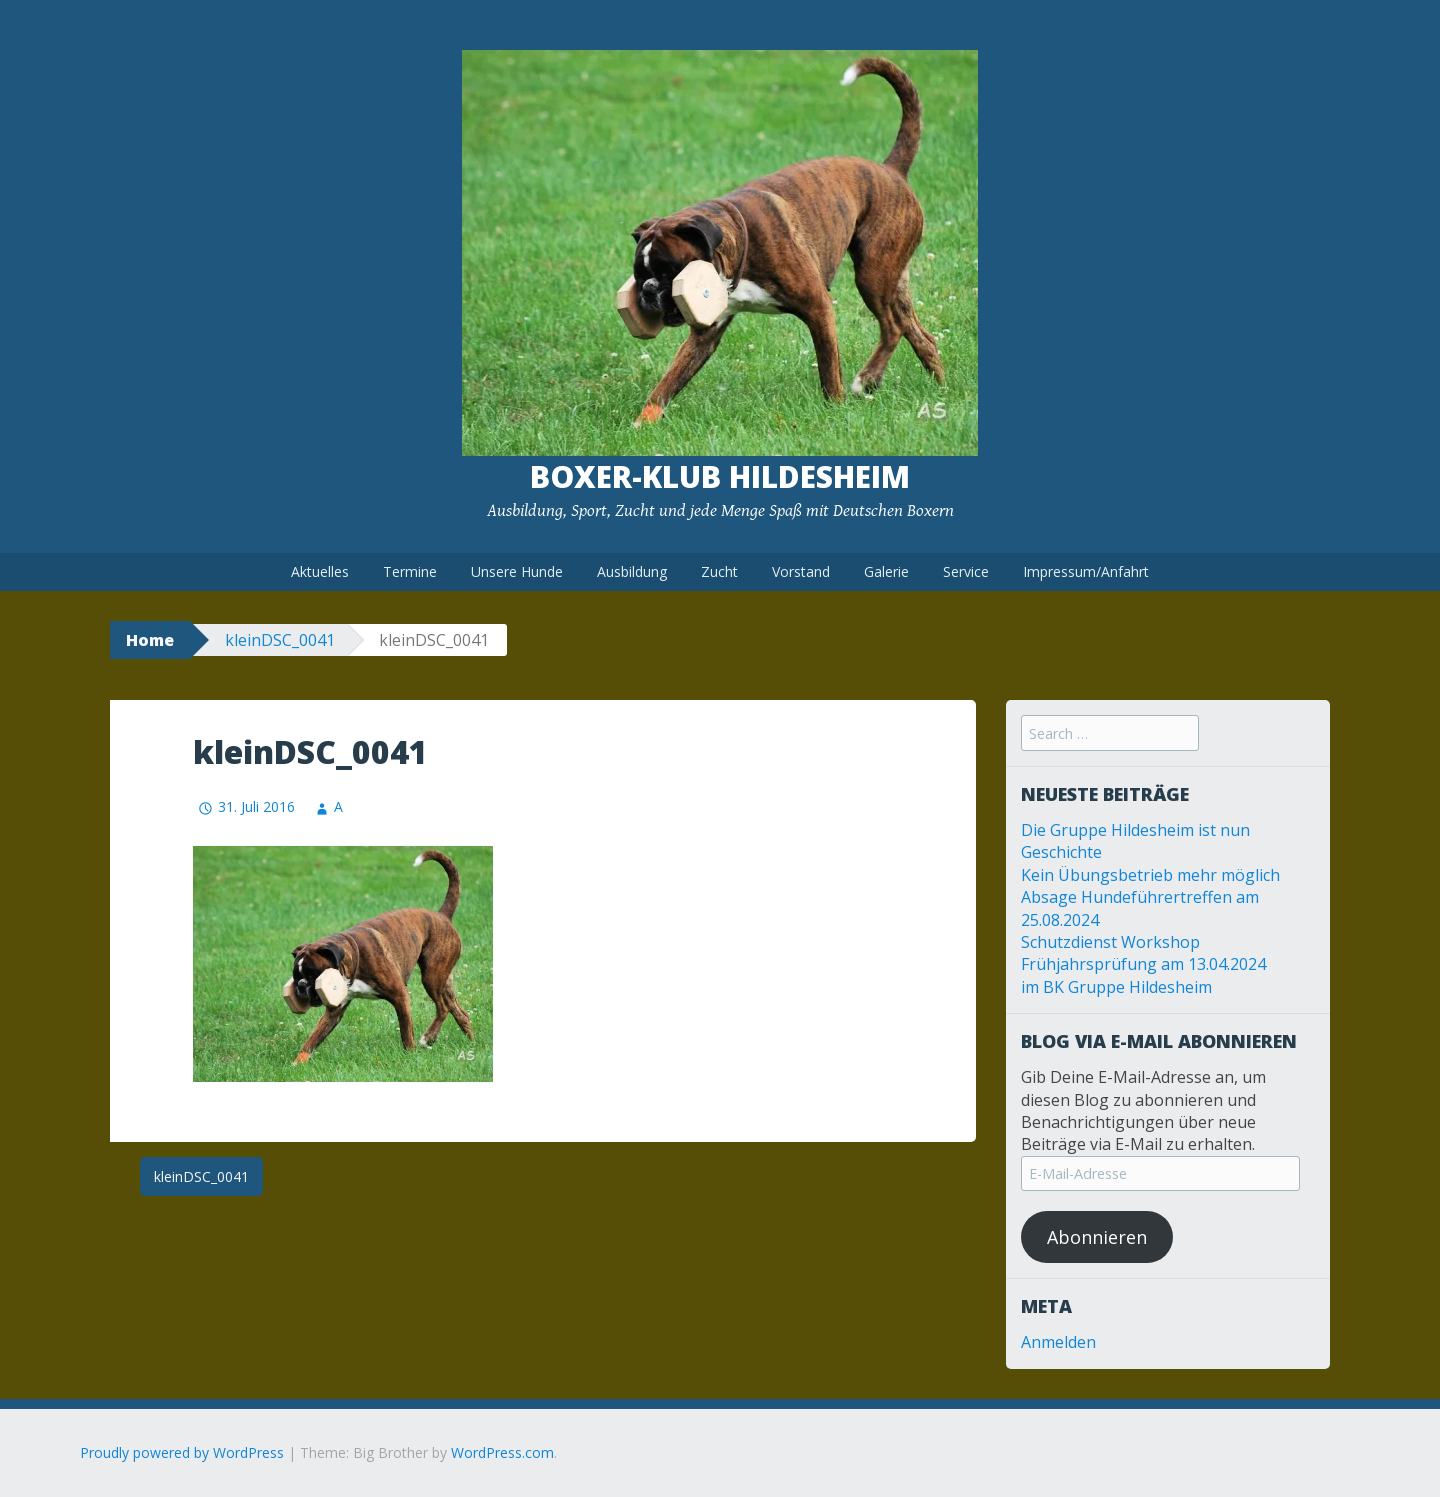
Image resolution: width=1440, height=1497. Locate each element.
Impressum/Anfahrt (1086, 571)
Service (966, 571)
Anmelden (1058, 1342)
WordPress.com (502, 1452)
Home (150, 640)
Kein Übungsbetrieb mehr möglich (1150, 875)
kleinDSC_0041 (280, 640)
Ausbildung (632, 571)
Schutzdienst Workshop (1110, 942)
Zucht (719, 571)
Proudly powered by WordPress (182, 1452)
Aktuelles (320, 571)
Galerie (886, 571)
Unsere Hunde (517, 571)
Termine (410, 571)
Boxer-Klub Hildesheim (720, 476)
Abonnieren (1097, 1237)
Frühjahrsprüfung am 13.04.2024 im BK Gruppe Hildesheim (1143, 975)
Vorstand (801, 571)
